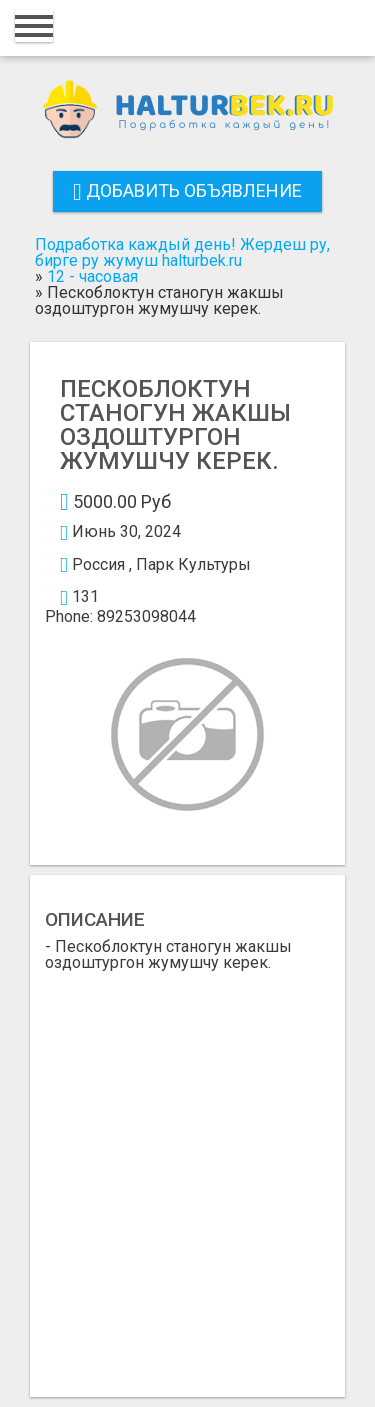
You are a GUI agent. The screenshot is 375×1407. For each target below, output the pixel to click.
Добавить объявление (187, 190)
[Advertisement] (187, 1168)
